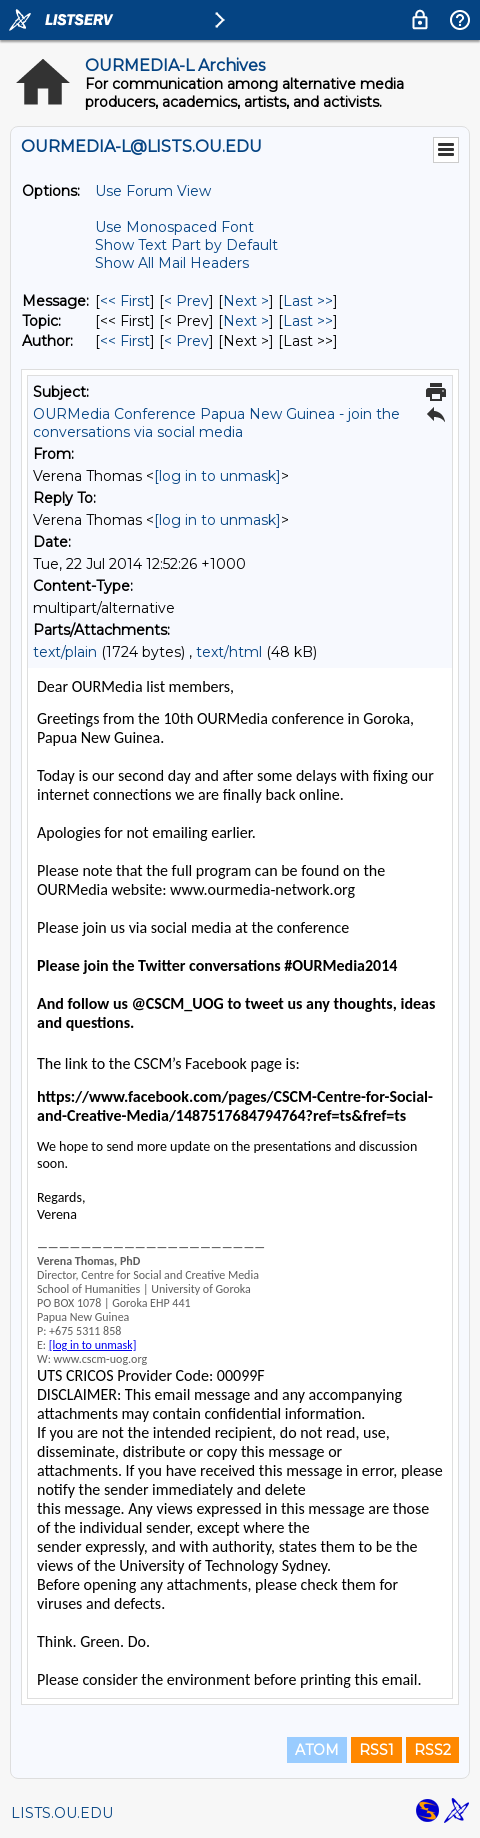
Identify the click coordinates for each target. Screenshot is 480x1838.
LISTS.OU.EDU (62, 1813)
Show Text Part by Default (186, 245)
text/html (229, 652)
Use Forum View (153, 191)
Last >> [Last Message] (308, 301)
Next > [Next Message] (246, 301)
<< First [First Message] (125, 301)
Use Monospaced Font (174, 227)
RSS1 (376, 1750)
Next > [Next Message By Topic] (246, 321)
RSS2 (432, 1750)
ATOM (317, 1750)
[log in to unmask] (217, 476)
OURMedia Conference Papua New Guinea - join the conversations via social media (216, 423)
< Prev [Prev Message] (186, 301)
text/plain (65, 652)
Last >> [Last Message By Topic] (308, 321)
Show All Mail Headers (172, 263)
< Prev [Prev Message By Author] (186, 341)
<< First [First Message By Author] (125, 341)
